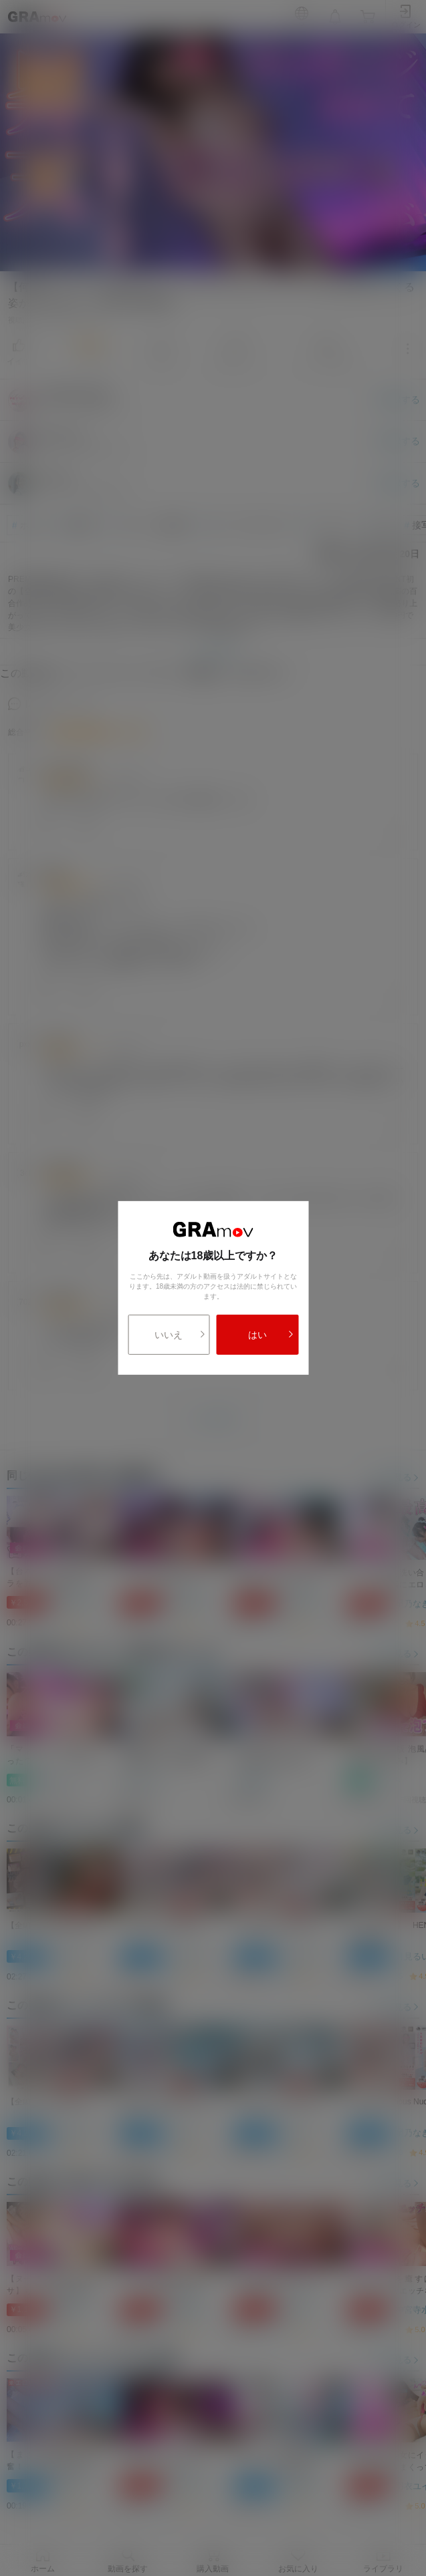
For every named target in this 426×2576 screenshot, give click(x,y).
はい (271, 1334)
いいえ (179, 1334)
